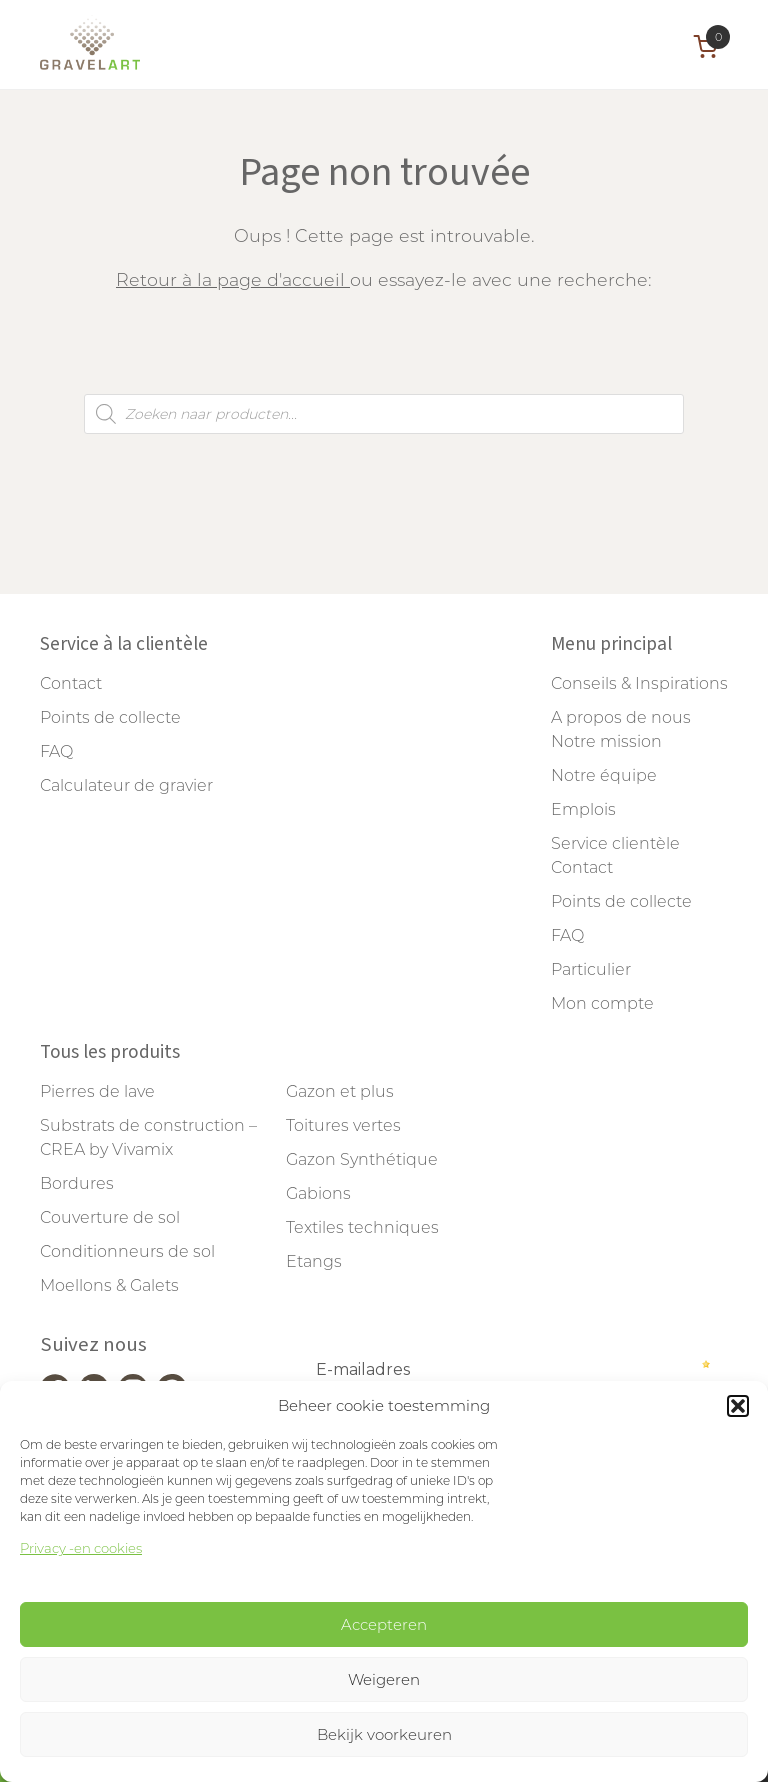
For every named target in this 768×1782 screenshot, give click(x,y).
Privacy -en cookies (81, 1548)
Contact (71, 683)
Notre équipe (604, 775)
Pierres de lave (97, 1091)
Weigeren (384, 1679)
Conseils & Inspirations (639, 683)
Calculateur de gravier (126, 785)
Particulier (591, 969)
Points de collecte (110, 717)
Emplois (583, 809)
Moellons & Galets (109, 1285)
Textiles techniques (362, 1227)
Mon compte (602, 1003)
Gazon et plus (340, 1091)
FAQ (56, 751)
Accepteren (384, 1624)
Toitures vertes (343, 1125)
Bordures (77, 1183)
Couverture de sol (110, 1217)
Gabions (318, 1193)
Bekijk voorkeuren (384, 1734)
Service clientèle (615, 843)
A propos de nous (621, 717)
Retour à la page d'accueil (233, 279)
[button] (738, 1406)
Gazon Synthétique (362, 1159)
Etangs (314, 1261)
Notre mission (606, 741)
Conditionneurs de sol (127, 1251)
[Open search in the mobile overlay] (384, 414)
